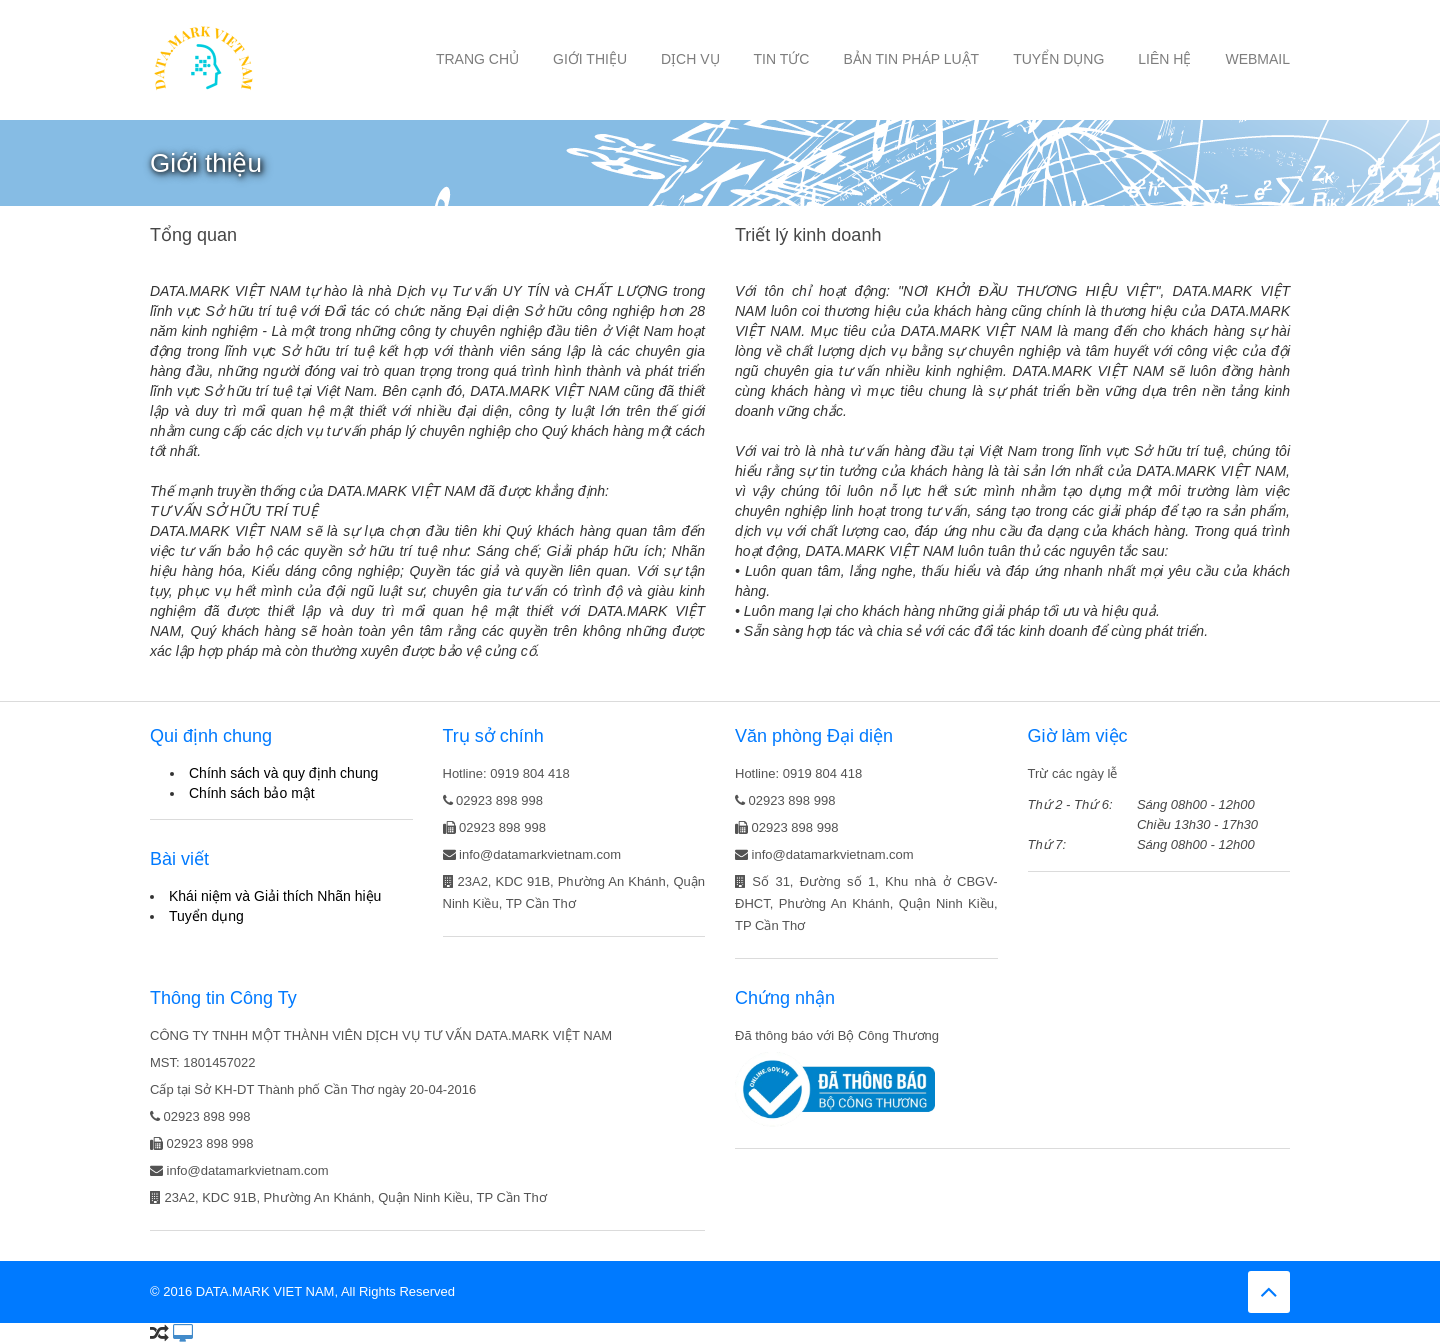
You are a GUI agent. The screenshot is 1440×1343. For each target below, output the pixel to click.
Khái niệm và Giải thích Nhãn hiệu (275, 896)
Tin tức (782, 59)
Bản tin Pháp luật (911, 59)
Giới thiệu (590, 59)
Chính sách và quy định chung (283, 773)
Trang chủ (477, 59)
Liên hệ (1164, 59)
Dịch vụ (690, 59)
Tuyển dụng (1058, 59)
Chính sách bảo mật (252, 793)
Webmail (1257, 59)
